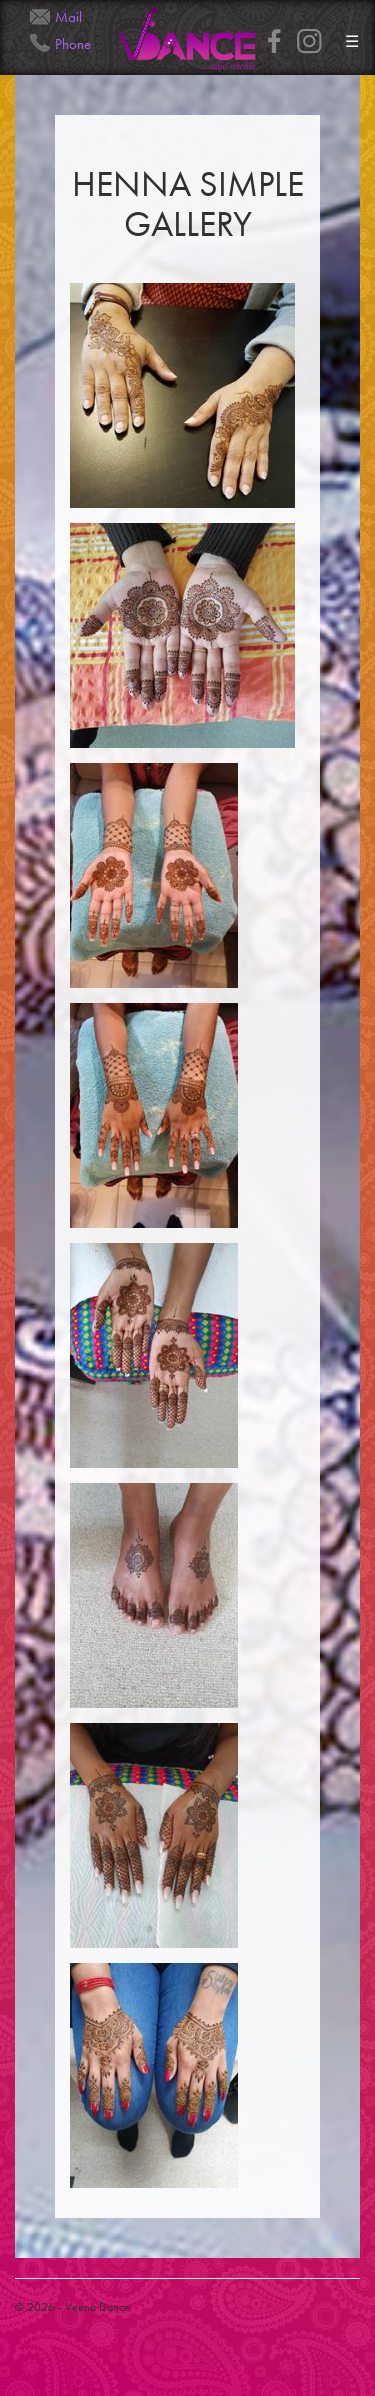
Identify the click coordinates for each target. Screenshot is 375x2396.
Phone (73, 44)
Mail (68, 17)
